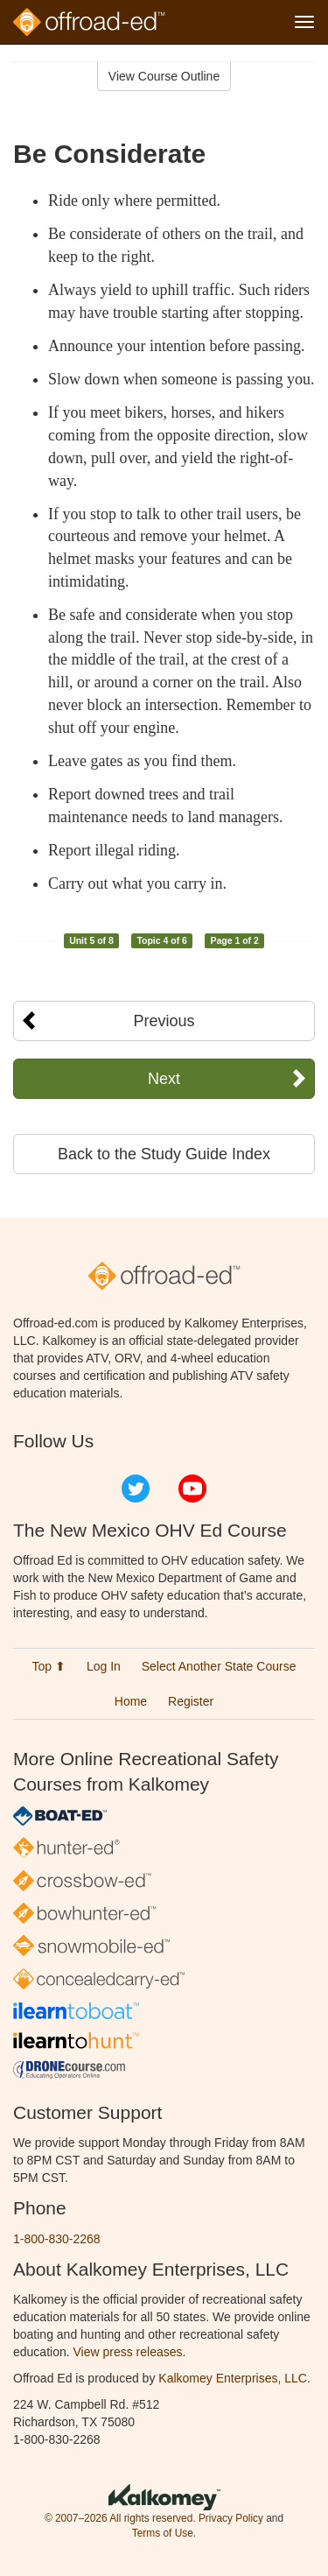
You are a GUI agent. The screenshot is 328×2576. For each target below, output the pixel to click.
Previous (163, 1021)
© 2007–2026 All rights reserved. (120, 2518)
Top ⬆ (49, 1666)
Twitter (136, 1489)
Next (164, 1078)
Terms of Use (162, 2533)
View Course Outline (164, 76)
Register (190, 1701)
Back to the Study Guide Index (164, 1154)
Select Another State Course (219, 1666)
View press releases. (129, 2352)
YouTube (192, 1489)
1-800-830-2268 (57, 2239)
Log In (104, 1666)
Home (131, 1701)
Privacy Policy (231, 2518)
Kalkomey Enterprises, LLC (232, 2378)
